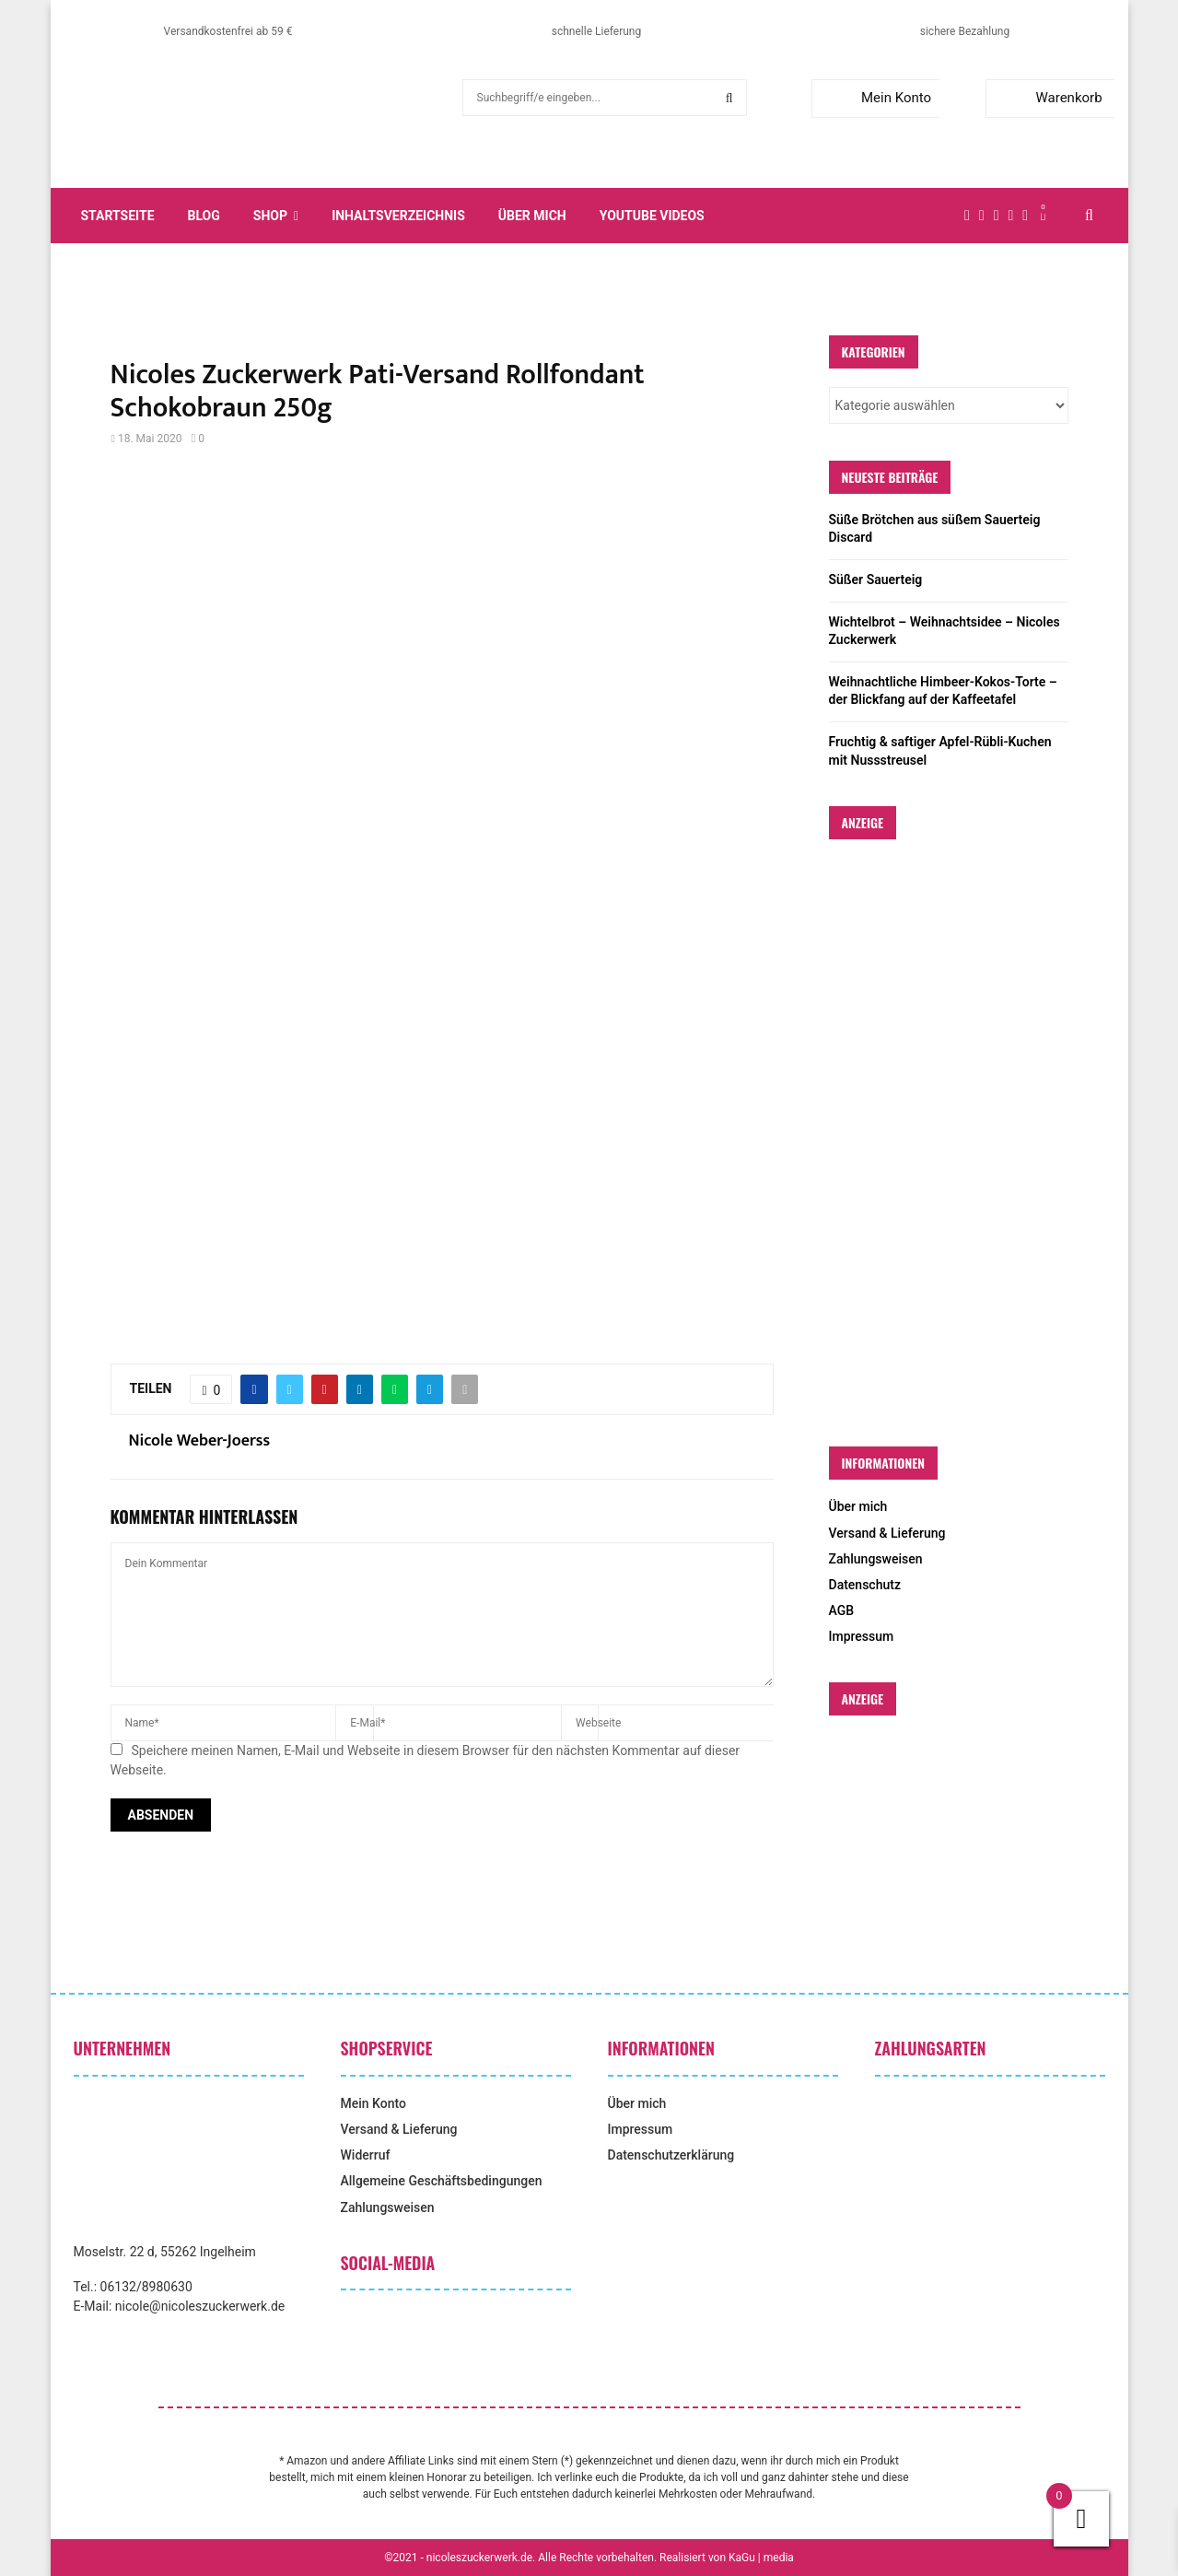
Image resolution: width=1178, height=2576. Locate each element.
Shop (270, 215)
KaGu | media (761, 2557)
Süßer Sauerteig (876, 579)
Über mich (532, 215)
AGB (842, 1610)
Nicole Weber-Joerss (200, 1441)
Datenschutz (865, 1584)
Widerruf (366, 2155)
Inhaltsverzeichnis (398, 215)
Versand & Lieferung (887, 1533)
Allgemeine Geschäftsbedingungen (441, 2180)
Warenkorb (1047, 98)
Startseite (118, 215)
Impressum (861, 1636)
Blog (204, 215)
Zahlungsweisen (876, 1558)
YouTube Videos (652, 215)
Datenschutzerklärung (671, 2155)
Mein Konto (875, 98)
